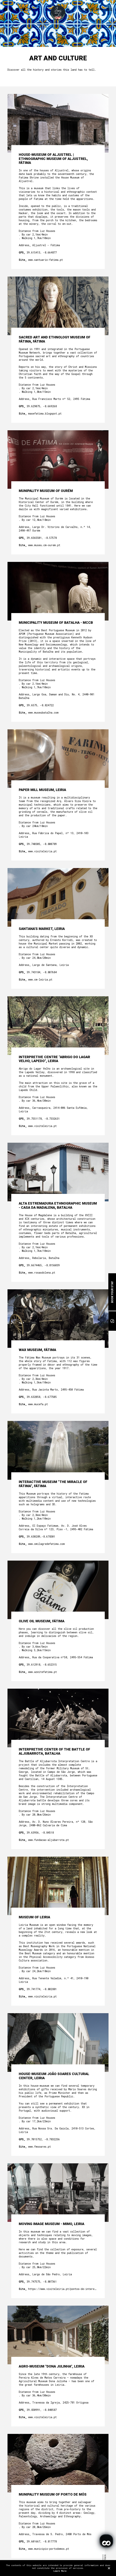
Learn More (59, 2570)
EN (87, 9)
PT (82, 9)
